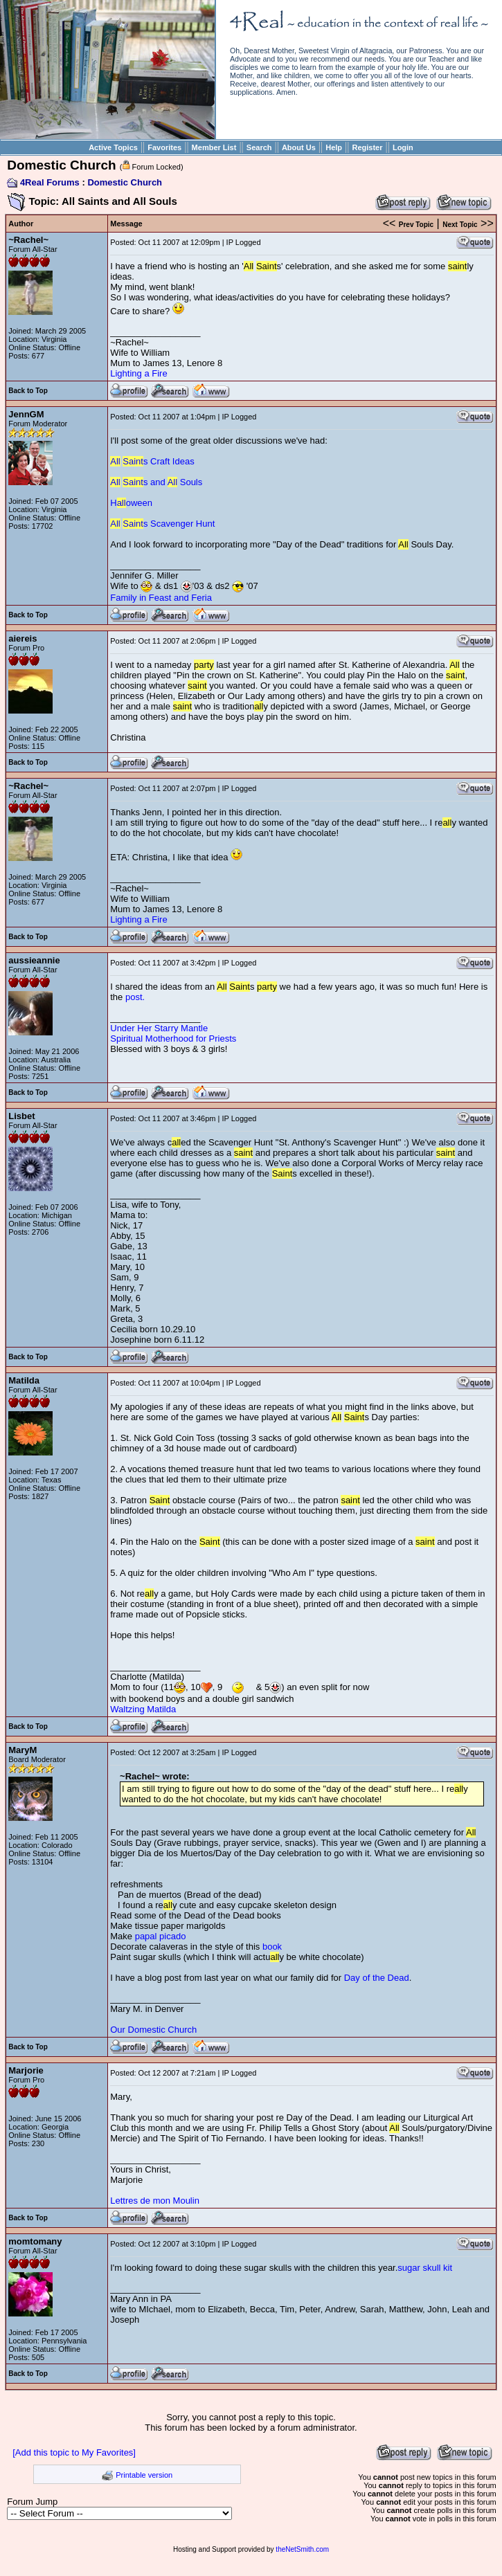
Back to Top (27, 390)
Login (403, 147)
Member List (214, 147)
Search (259, 147)
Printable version (144, 2475)
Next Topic (459, 224)
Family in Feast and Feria (161, 597)
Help (333, 147)
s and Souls (156, 482)
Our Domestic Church (153, 2029)
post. (135, 997)
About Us (299, 147)
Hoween (131, 503)
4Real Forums (50, 182)
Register (367, 147)
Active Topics (113, 147)
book (272, 1946)
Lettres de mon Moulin (154, 2200)
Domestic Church (124, 182)
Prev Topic (416, 224)
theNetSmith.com (302, 2549)
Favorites (164, 147)
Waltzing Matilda (143, 1709)
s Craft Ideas (152, 461)
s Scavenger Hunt (162, 523)
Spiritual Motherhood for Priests (173, 1038)
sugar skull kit (424, 2267)
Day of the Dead (376, 1977)
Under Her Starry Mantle (159, 1028)
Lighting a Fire (138, 373)
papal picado (160, 1936)
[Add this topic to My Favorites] (74, 2452)
